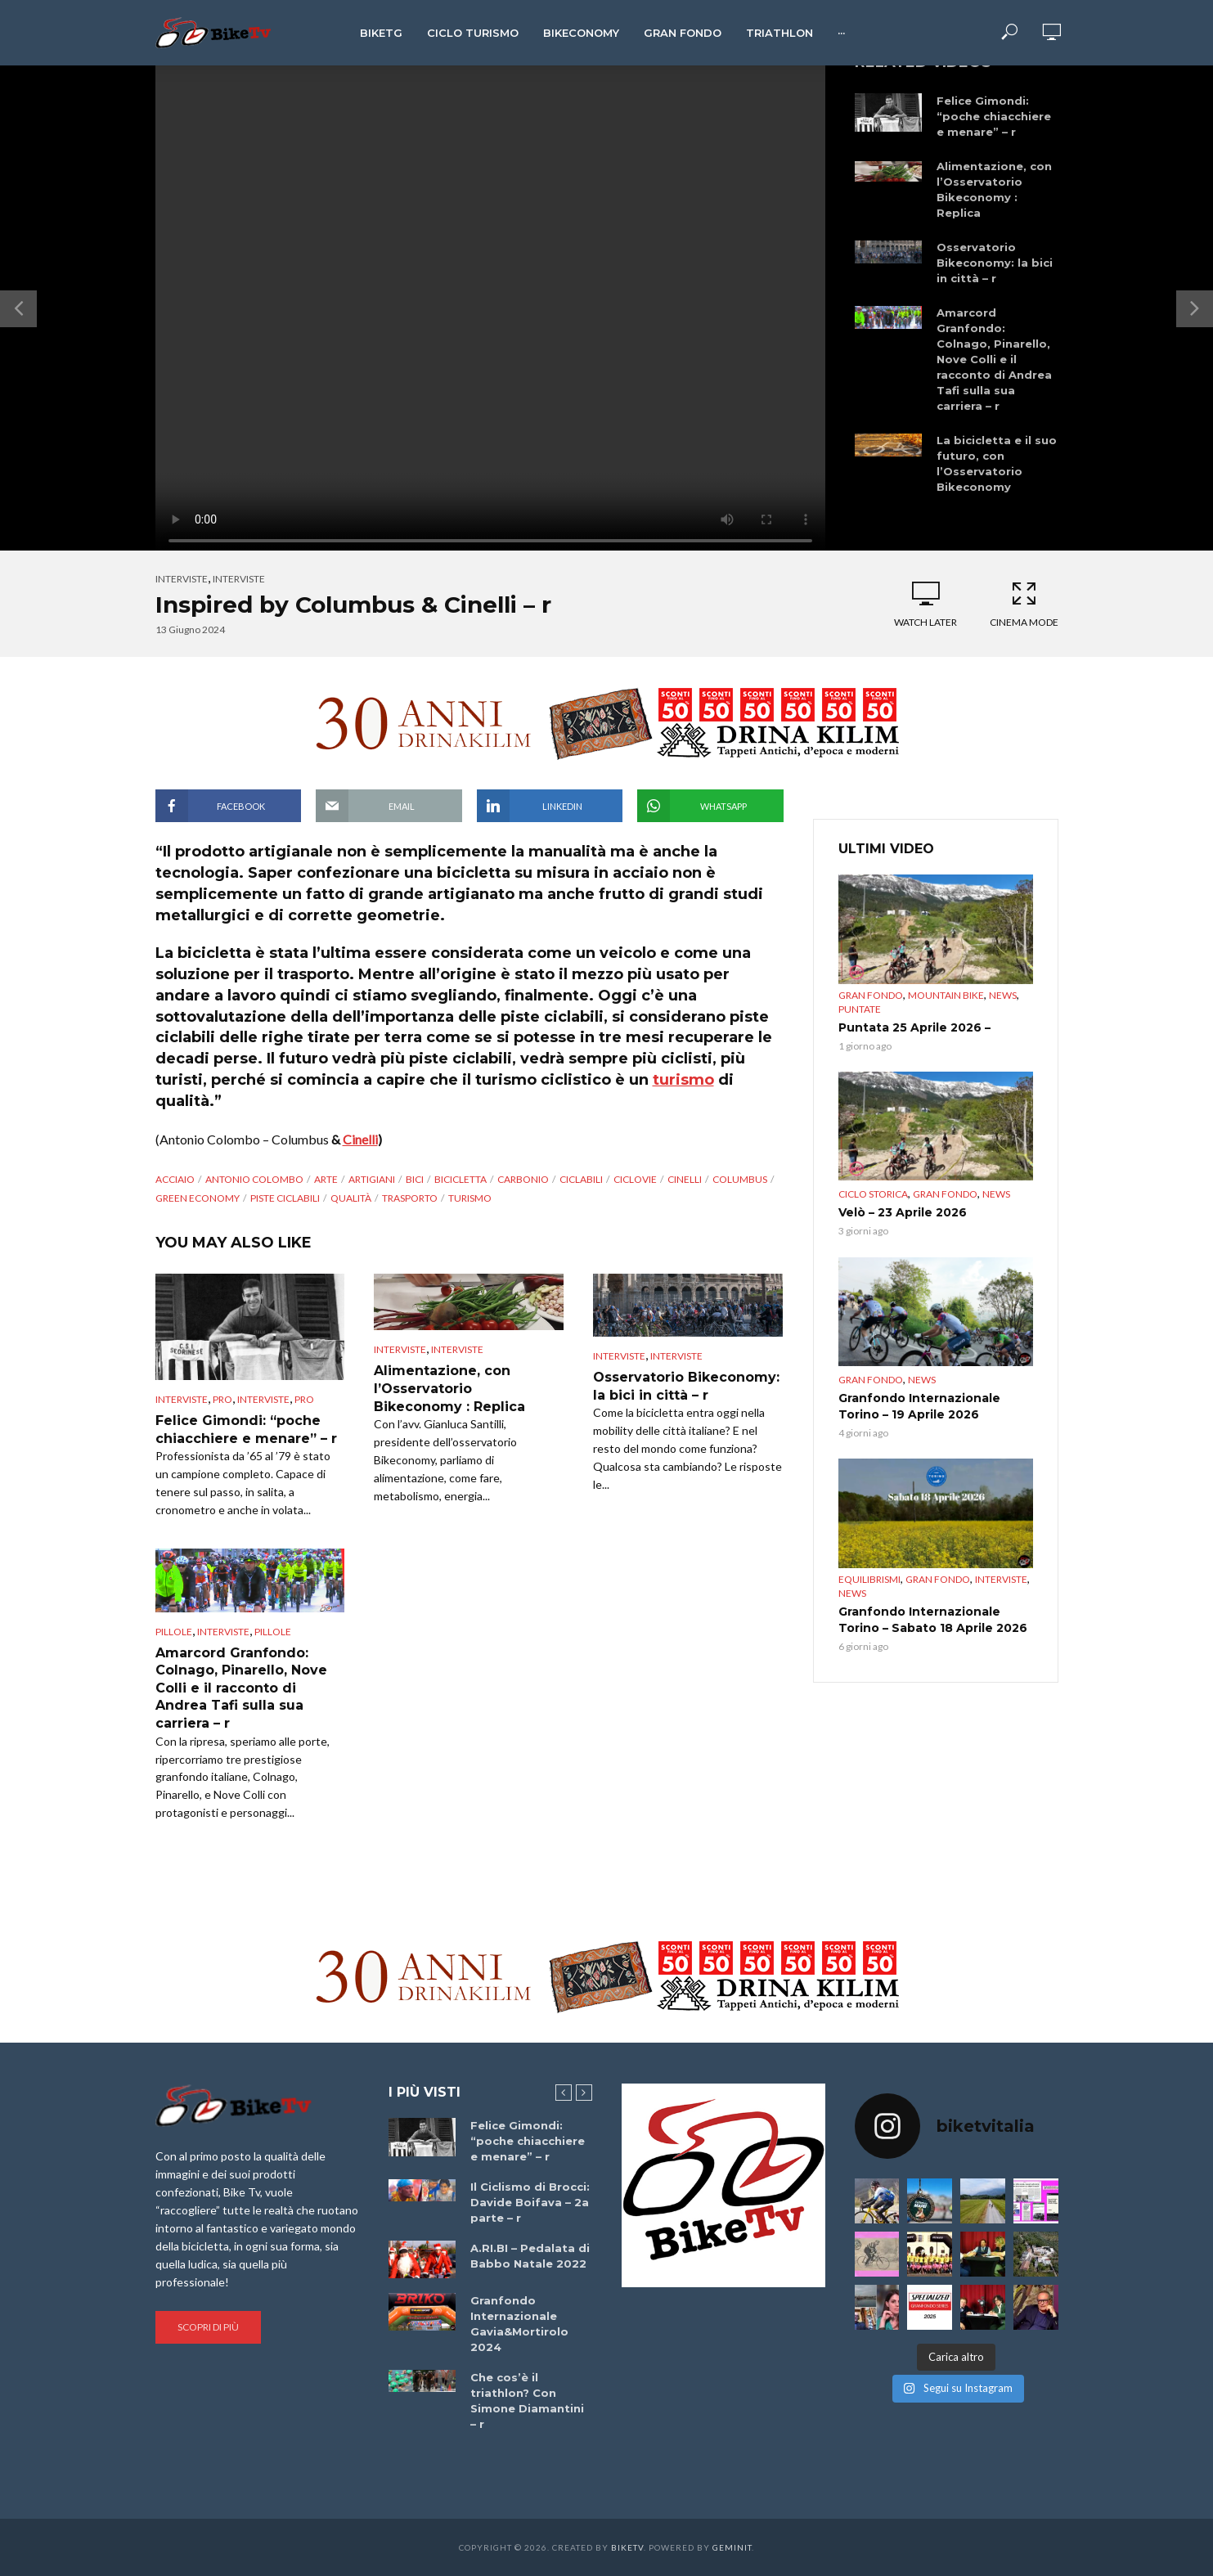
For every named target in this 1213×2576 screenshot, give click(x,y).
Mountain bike (946, 995)
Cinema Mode (1024, 603)
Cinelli (360, 1139)
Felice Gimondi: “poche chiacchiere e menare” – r (994, 116)
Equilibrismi (869, 1579)
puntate (859, 1009)
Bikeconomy (581, 32)
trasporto (410, 1198)
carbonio (523, 1179)
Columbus (739, 1179)
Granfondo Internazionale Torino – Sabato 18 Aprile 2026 (932, 1619)
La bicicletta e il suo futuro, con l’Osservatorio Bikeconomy (997, 463)
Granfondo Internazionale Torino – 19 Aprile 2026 (919, 1406)
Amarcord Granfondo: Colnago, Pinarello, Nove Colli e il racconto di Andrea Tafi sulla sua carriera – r (994, 359)
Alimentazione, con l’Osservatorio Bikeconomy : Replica (994, 189)
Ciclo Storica (873, 1194)
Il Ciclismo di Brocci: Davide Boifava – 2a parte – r (530, 2202)
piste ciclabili (285, 1198)
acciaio (175, 1179)
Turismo (470, 1198)
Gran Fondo (682, 32)
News (1003, 995)
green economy (197, 1198)
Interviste (181, 579)
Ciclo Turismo (473, 32)
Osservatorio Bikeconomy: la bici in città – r (995, 263)
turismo (683, 1080)
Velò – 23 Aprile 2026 (902, 1212)
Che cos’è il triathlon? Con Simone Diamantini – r (527, 2400)
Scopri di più (208, 2327)
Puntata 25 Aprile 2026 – (914, 1027)
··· (841, 32)
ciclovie (635, 1179)
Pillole (173, 1631)
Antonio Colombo (254, 1179)
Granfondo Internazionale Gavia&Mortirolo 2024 (519, 2323)
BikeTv (627, 2547)
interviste (239, 579)
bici (415, 1179)
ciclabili (581, 1179)
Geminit (732, 2547)
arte (326, 1179)
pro (222, 1399)
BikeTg (381, 32)
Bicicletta (460, 1179)
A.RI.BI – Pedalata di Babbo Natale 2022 (530, 2255)
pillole (272, 1631)
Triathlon (779, 32)
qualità (350, 1198)
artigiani (371, 1179)
